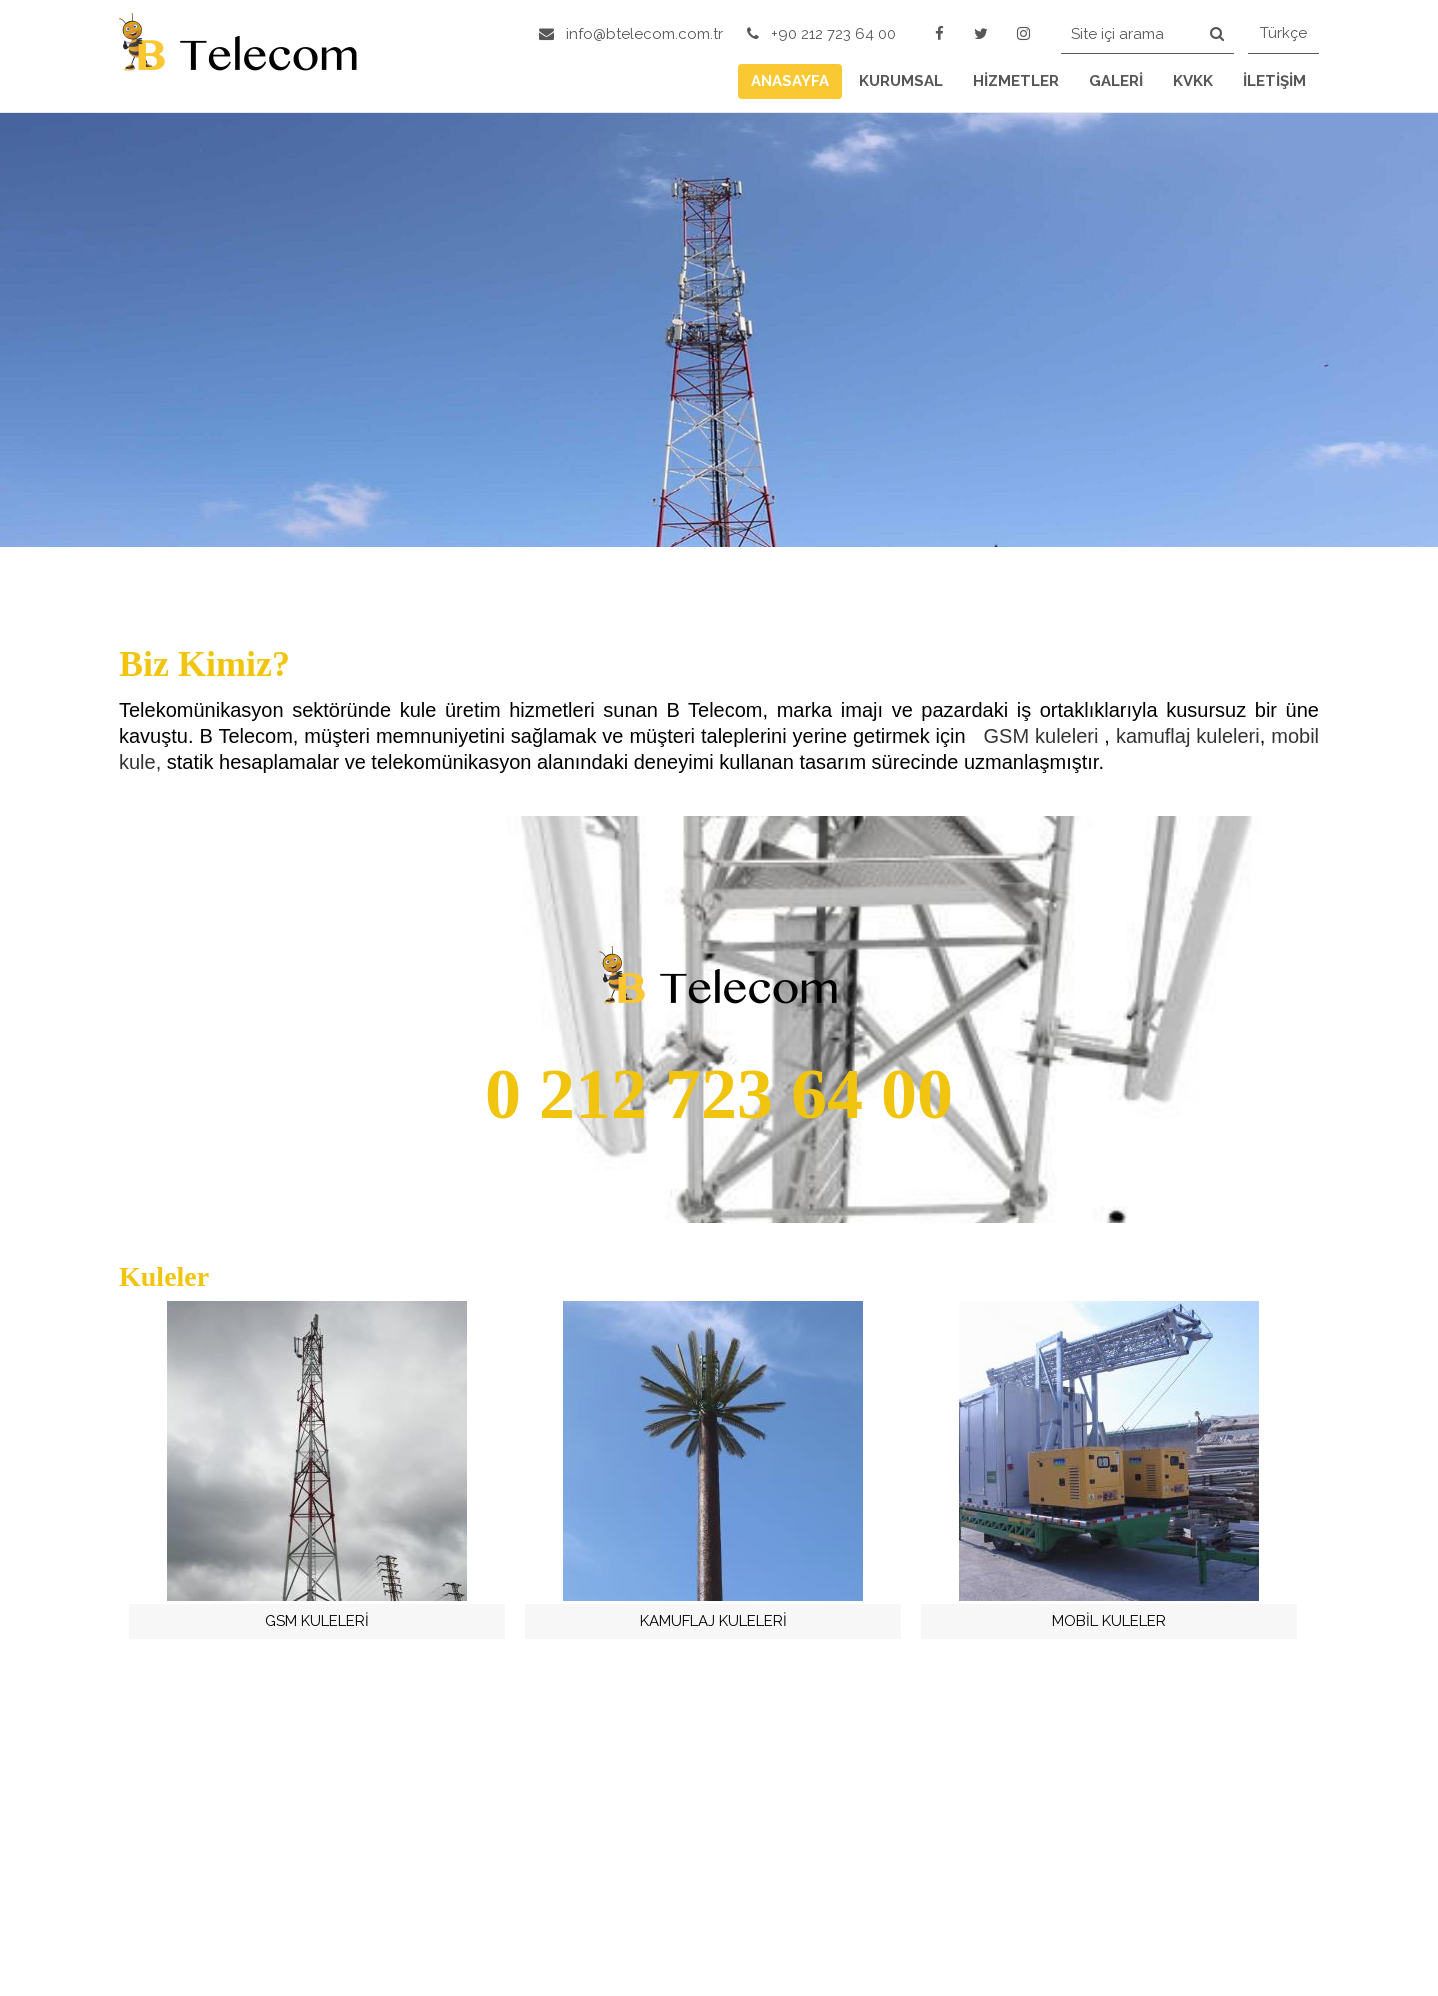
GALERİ (1116, 81)
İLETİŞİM (1274, 81)
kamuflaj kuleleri (1188, 736)
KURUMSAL (901, 81)
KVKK (1193, 81)
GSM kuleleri (1044, 736)
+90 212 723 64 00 (821, 34)
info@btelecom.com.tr (631, 34)
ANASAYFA (790, 81)
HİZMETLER (1016, 81)
